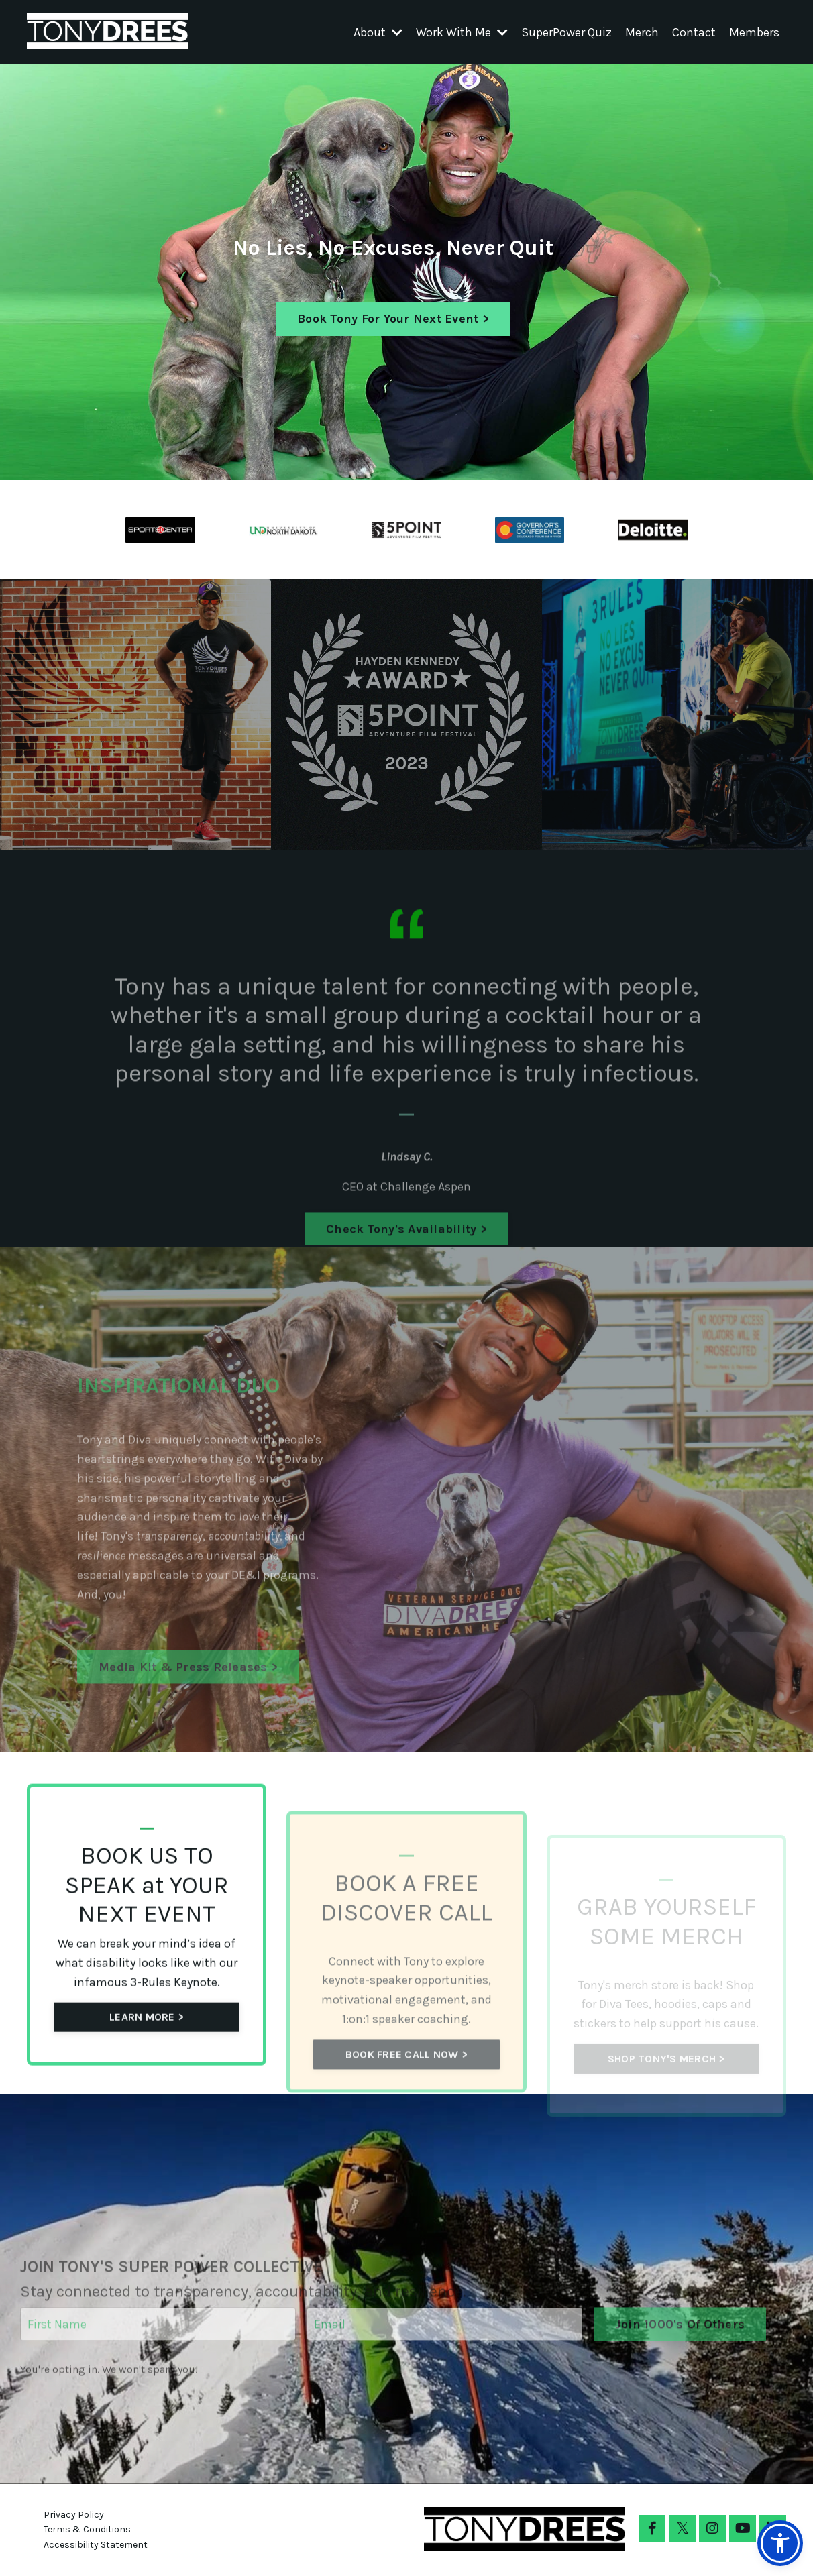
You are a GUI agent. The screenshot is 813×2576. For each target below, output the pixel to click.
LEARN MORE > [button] (146, 2081)
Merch (642, 32)
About (378, 32)
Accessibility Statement (96, 2545)
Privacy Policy (74, 2514)
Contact (694, 32)
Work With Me (462, 32)
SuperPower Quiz (566, 32)
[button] (780, 2543)
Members (754, 32)
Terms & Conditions (87, 2529)
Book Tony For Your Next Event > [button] (393, 318)
